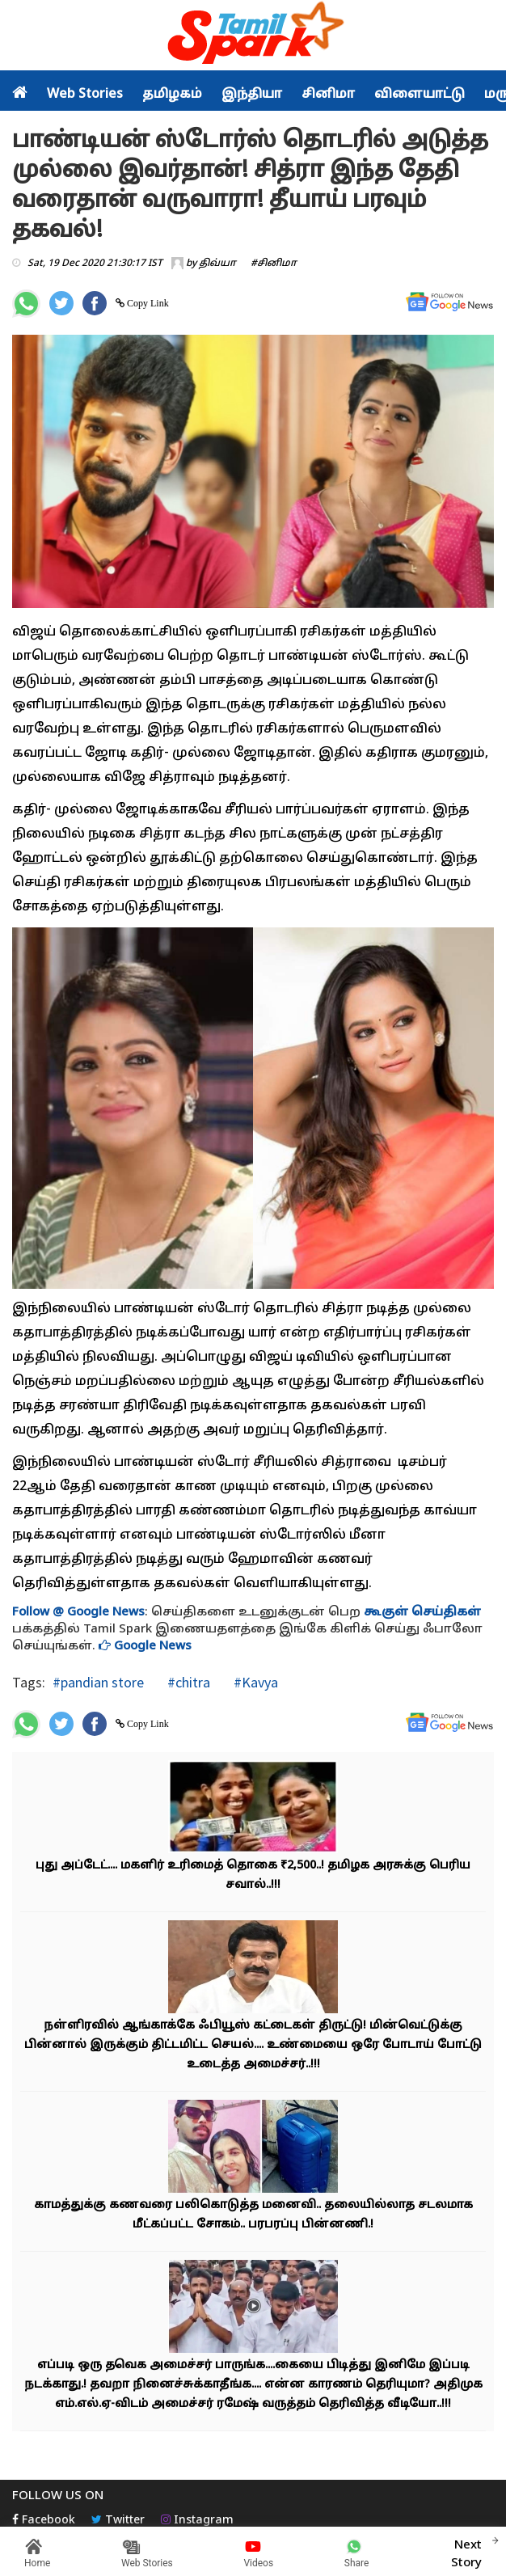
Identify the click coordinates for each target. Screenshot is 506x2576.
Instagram (197, 2520)
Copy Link (146, 303)
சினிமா (328, 95)
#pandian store (98, 1682)
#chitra (187, 1682)
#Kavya (254, 1682)
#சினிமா (274, 263)
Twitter (118, 2520)
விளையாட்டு (419, 95)
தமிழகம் (172, 95)
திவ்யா (217, 263)
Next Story (466, 2551)
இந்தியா (251, 95)
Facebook (43, 2520)
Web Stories (85, 95)
